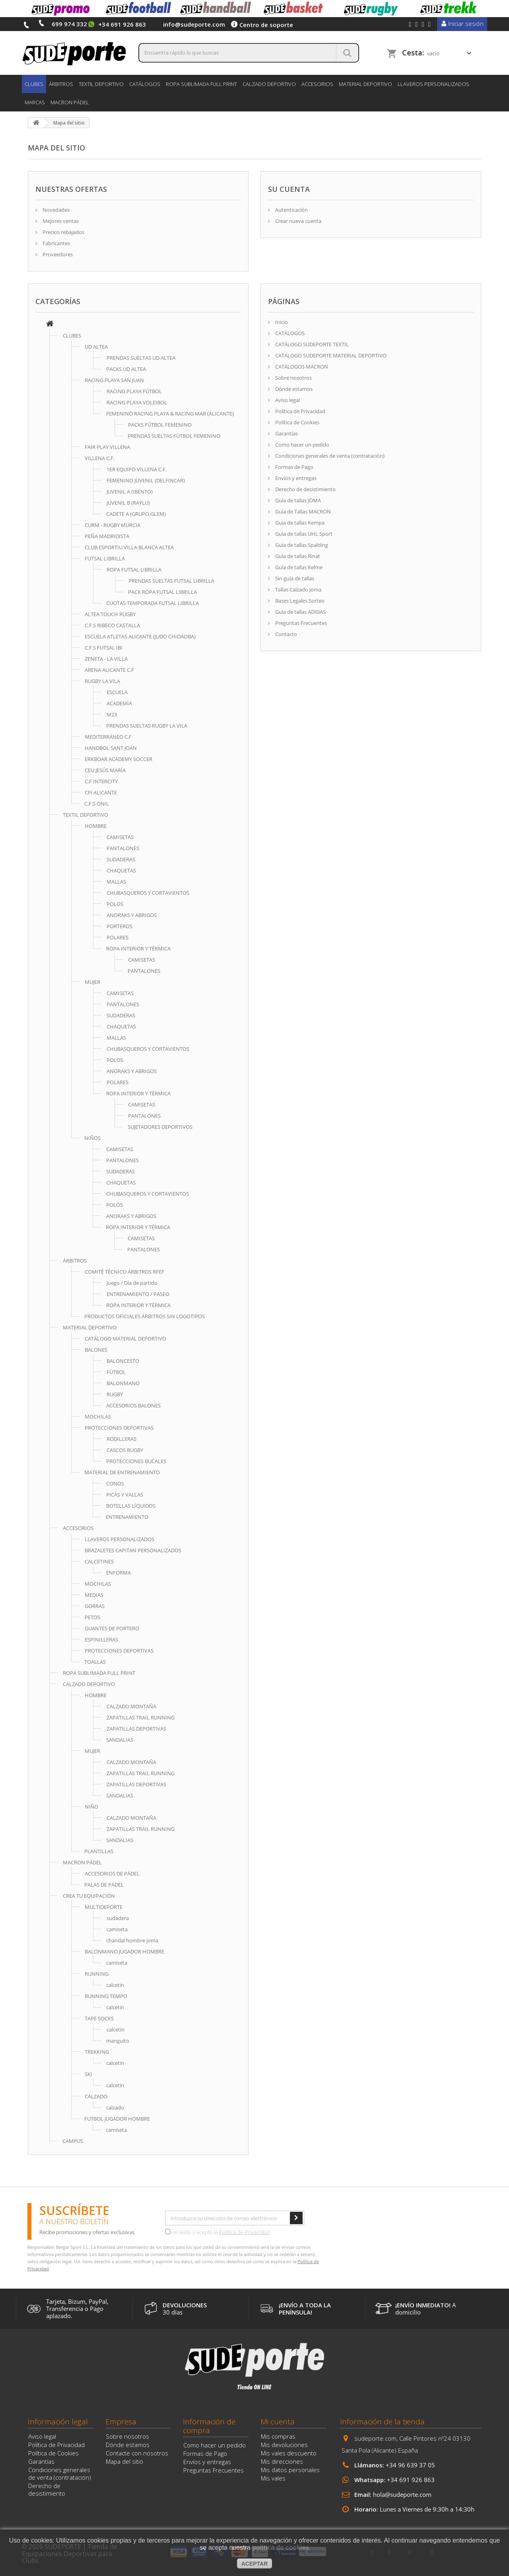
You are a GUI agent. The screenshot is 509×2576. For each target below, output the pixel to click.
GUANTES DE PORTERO (112, 1628)
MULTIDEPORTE (103, 1907)
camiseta (117, 1929)
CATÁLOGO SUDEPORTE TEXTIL (311, 344)
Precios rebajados (62, 232)
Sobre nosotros (293, 377)
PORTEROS (119, 926)
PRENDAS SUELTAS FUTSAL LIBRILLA (171, 580)
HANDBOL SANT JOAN (111, 747)
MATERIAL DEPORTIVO (365, 84)
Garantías (286, 433)
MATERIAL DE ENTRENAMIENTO (122, 1472)
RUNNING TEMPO (106, 1996)
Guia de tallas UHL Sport (303, 533)
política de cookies (280, 2547)
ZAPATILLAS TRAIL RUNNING (141, 1717)
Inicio (281, 322)
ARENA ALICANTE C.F (109, 669)
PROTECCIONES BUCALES (136, 1461)
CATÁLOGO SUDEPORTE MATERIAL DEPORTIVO (330, 355)
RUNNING (97, 1973)
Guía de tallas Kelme (298, 567)
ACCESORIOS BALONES (133, 1405)
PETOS (92, 1617)
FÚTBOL (116, 1372)
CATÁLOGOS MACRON (301, 366)
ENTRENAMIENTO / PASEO (138, 1294)
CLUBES (34, 84)
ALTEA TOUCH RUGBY (110, 614)
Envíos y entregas (295, 478)
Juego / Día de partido (132, 1282)
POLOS (115, 903)
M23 (112, 714)
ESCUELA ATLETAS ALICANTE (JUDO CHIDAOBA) (140, 636)
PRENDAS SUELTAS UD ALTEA (141, 357)
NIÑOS (92, 1138)
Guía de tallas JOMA (297, 500)
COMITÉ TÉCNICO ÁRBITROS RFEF (124, 1271)
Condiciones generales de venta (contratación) (329, 455)
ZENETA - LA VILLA (106, 658)
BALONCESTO (123, 1360)
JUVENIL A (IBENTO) (130, 491)
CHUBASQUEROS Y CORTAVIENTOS (148, 892)
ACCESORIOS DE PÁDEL (112, 1873)
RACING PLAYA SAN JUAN (114, 380)
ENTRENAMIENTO (127, 1516)
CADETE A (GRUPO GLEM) (136, 513)
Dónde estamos (293, 388)
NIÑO (91, 1806)
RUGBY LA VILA (102, 681)
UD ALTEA (96, 346)
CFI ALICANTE (101, 792)
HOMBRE (96, 825)
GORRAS (95, 1606)
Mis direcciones (282, 2461)
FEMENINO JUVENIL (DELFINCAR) (146, 480)
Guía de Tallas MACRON (302, 511)
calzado (115, 2107)
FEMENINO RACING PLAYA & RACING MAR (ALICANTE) (170, 413)
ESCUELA (117, 692)
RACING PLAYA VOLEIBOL (137, 402)
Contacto (285, 634)
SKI (88, 2074)
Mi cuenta (277, 2421)
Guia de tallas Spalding (301, 544)
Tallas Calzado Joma (297, 589)
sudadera (118, 1918)
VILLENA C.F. (100, 458)
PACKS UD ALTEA (126, 369)
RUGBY (115, 1394)
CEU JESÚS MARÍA (105, 770)
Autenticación (291, 209)
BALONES (96, 1349)
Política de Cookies (296, 422)
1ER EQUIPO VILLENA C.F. (137, 469)
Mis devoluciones (284, 2445)
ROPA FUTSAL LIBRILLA (134, 569)
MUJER (92, 982)
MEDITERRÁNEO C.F (108, 736)
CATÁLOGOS (144, 84)
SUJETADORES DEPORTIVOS (160, 1126)
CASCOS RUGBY (125, 1450)
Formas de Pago (293, 466)
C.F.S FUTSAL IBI (103, 647)
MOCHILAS (98, 1416)
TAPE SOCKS (99, 2018)
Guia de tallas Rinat (297, 556)
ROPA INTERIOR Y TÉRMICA (138, 948)
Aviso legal (287, 400)
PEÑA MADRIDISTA (107, 536)
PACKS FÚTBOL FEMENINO (160, 424)
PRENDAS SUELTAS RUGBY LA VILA (146, 725)
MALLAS (116, 881)
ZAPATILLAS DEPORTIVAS (136, 1728)
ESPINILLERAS (101, 1639)
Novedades (55, 209)
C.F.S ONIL (96, 803)
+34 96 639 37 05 (410, 2465)
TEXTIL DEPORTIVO (101, 84)
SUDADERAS (121, 859)
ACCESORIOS (317, 84)
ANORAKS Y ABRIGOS (132, 915)
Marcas (35, 102)
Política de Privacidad (299, 411)
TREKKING (97, 2051)
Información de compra (209, 2425)
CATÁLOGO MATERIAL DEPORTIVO (125, 1338)
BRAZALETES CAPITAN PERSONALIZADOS (133, 1550)
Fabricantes (55, 243)
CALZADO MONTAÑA (131, 1706)
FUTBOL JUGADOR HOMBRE (117, 2118)
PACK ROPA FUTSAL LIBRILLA (162, 591)
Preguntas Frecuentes (300, 622)
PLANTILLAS (98, 1851)
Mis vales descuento (289, 2453)
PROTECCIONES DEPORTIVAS (119, 1427)
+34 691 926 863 (411, 2480)
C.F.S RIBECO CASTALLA (112, 625)
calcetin (115, 1985)
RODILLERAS (121, 1438)
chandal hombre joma (132, 1940)
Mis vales (273, 2478)
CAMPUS (72, 2141)
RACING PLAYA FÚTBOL (134, 391)
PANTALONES (123, 848)
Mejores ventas (60, 220)
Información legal (58, 2421)
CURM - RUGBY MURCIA (112, 525)
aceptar (254, 2563)
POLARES (117, 937)
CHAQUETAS (121, 870)
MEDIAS (94, 1594)
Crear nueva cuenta (297, 220)
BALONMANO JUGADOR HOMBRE (124, 1951)
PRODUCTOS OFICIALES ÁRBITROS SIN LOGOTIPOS (144, 1316)
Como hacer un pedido (301, 444)
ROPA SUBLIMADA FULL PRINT (201, 84)
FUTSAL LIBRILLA (105, 558)
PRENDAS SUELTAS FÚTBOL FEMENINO (174, 435)
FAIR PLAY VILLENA (107, 447)
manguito (117, 2040)
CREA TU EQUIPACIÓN (89, 1895)
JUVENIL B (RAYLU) (128, 502)
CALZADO (96, 2096)
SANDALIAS (119, 1739)
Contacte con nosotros (137, 2453)
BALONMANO (123, 1383)
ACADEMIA (119, 703)
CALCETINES (99, 1561)
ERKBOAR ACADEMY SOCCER (118, 759)
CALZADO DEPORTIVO (269, 84)
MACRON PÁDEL (70, 102)
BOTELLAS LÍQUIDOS (130, 1505)
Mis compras (278, 2436)
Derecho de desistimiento (305, 489)
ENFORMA (118, 1572)
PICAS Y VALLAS (124, 1494)
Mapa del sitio (124, 2461)
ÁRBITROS (61, 84)
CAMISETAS (120, 837)
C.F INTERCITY (101, 781)
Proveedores (57, 254)
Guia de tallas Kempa (299, 522)
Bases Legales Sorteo (299, 600)
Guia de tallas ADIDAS (300, 611)
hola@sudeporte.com (402, 2494)
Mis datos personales (290, 2470)
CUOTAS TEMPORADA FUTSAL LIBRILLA (152, 603)
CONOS (115, 1483)
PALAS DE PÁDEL (104, 1884)
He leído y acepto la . (218, 2232)
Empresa (120, 2421)
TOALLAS (95, 1661)
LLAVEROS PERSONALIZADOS (433, 84)
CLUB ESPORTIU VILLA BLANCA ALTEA (129, 547)
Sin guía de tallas (294, 578)
